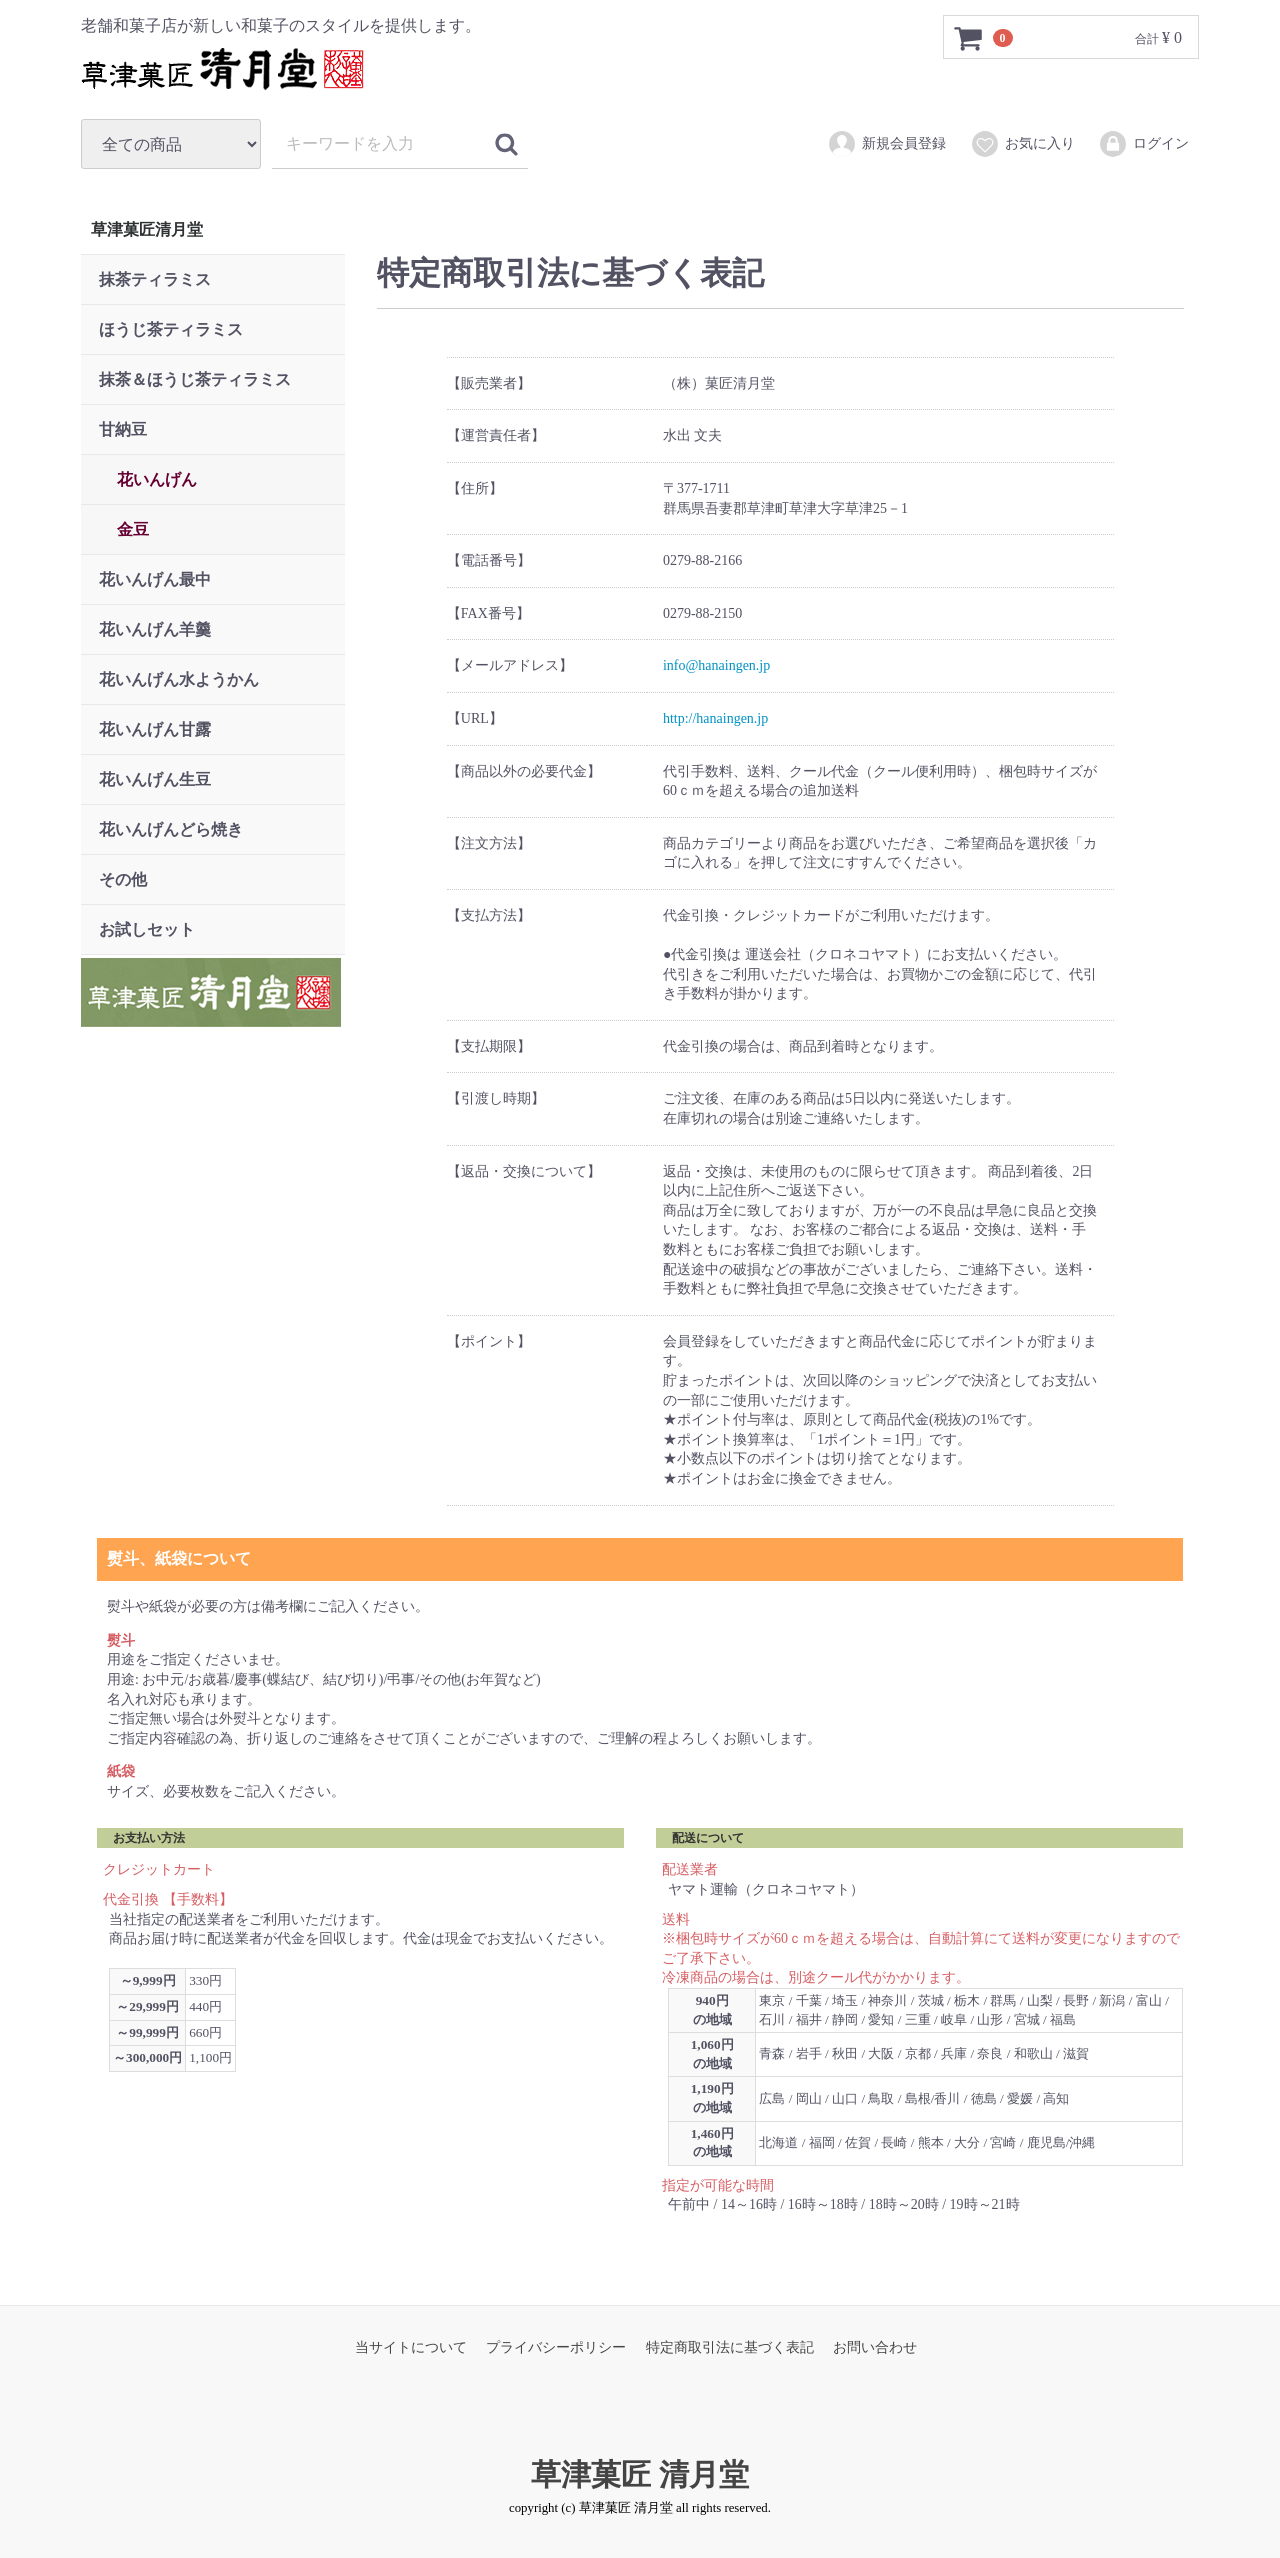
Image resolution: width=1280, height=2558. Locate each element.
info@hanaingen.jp (715, 665)
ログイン (1143, 144)
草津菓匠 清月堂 (640, 2474)
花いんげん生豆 (155, 779)
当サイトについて (411, 2347)
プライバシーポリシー (556, 2347)
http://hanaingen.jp (714, 718)
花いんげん (157, 479)
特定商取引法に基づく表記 (730, 2347)
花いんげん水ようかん (179, 679)
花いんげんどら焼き (171, 829)
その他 (123, 879)
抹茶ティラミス (155, 279)
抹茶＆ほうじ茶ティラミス (195, 379)
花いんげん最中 (155, 579)
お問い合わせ (875, 2347)
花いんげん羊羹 (155, 629)
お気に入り (1022, 144)
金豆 (133, 529)
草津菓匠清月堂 (147, 229)
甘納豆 (123, 429)
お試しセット (147, 929)
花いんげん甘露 (155, 729)
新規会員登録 (886, 144)
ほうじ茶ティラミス (171, 329)
